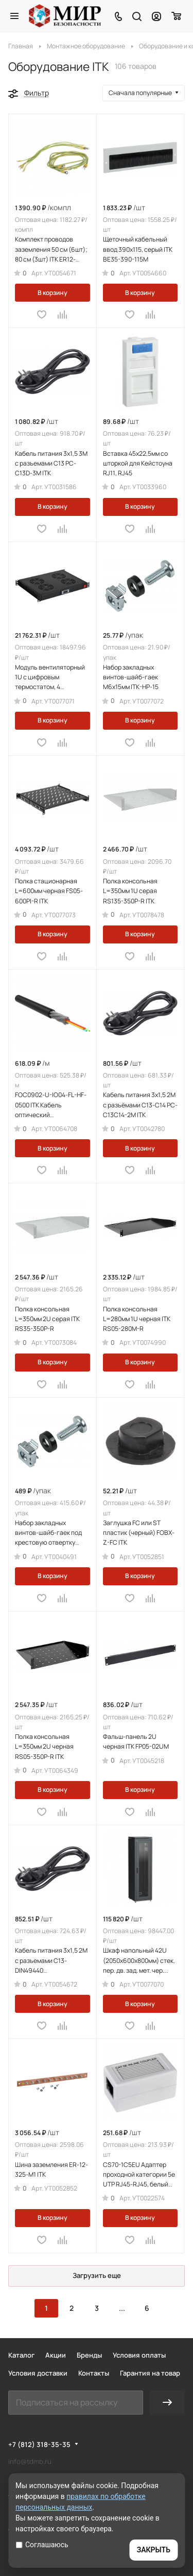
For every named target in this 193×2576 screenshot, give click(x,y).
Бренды (89, 2355)
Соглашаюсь (41, 2545)
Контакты (93, 2373)
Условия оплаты (139, 2355)
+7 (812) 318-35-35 (39, 2444)
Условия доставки (37, 2373)
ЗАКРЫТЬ (153, 2550)
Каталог (21, 2355)
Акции (55, 2355)
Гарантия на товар (150, 2373)
